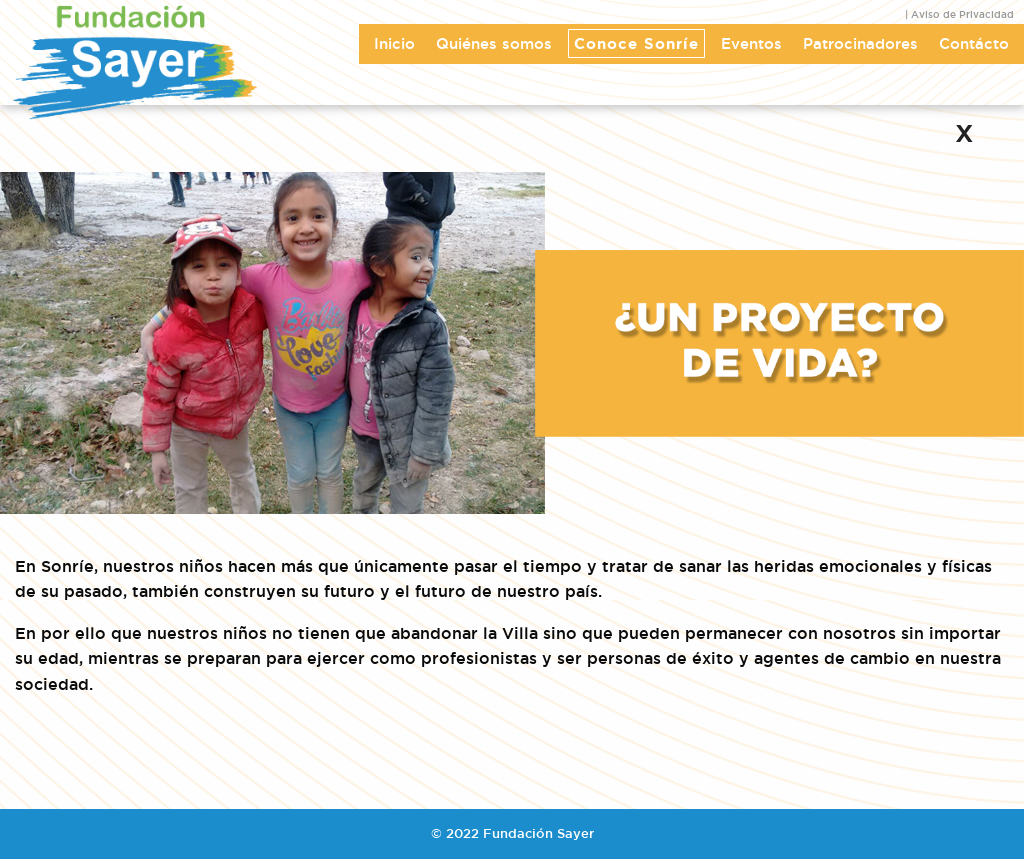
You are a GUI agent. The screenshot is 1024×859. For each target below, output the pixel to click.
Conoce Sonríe (636, 43)
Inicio (394, 43)
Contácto (974, 43)
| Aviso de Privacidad (959, 14)
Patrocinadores (860, 43)
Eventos (751, 43)
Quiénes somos (494, 43)
